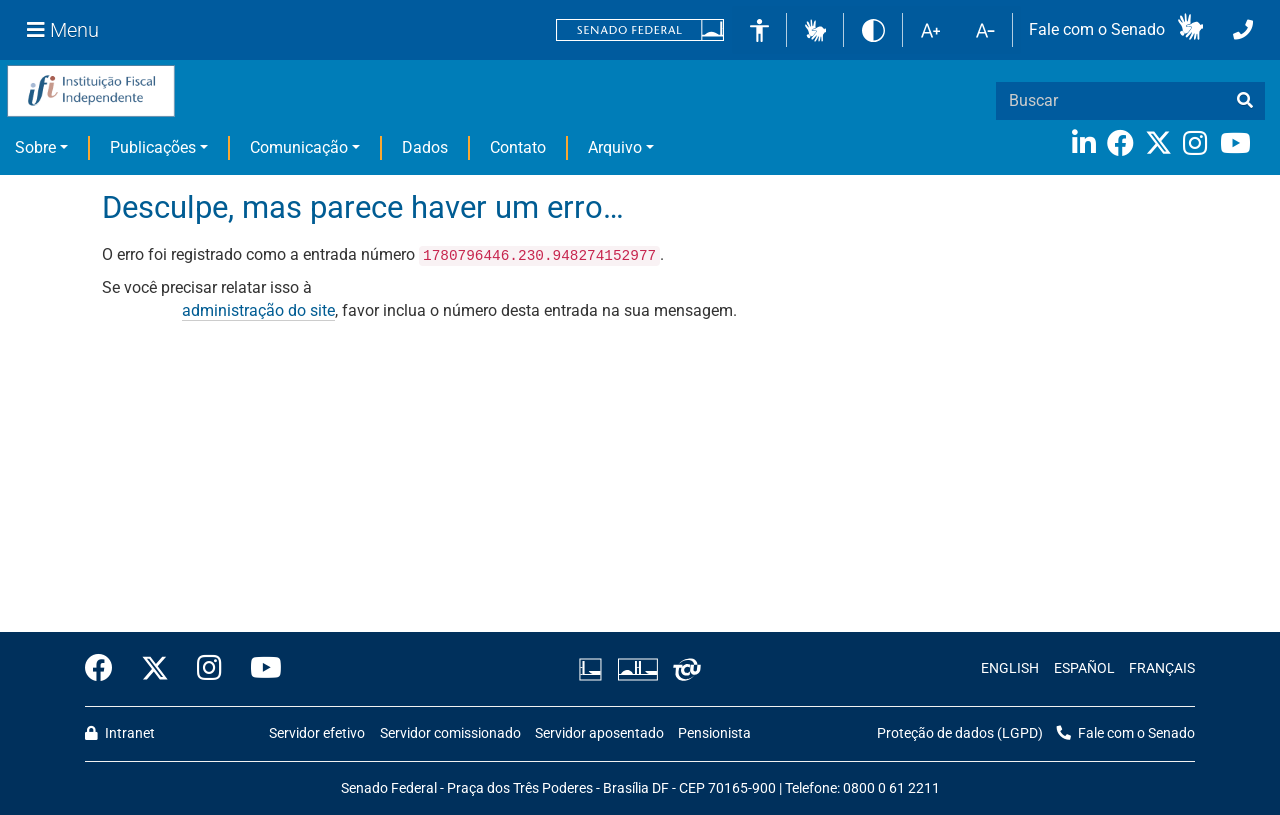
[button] (815, 29)
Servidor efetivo (317, 733)
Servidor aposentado (599, 733)
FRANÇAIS (1162, 668)
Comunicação (299, 147)
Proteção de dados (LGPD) (960, 733)
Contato (518, 147)
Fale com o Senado (1097, 29)
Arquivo (615, 147)
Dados (425, 147)
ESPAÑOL (1084, 668)
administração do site (258, 310)
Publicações (153, 147)
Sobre (35, 147)
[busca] (1245, 101)
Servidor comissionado (450, 733)
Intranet (120, 733)
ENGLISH (1010, 668)
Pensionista (714, 733)
